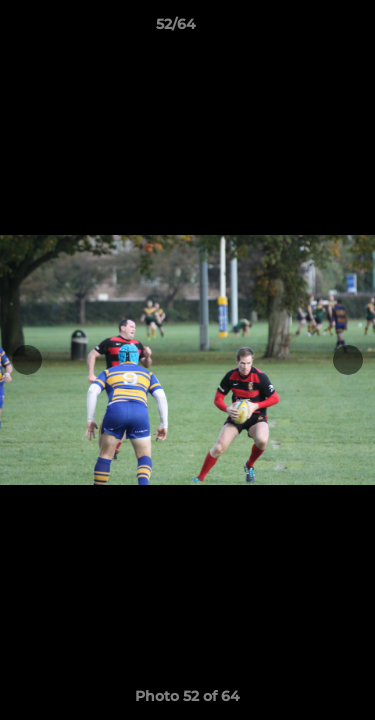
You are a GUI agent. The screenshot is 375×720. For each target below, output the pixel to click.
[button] (303, 29)
